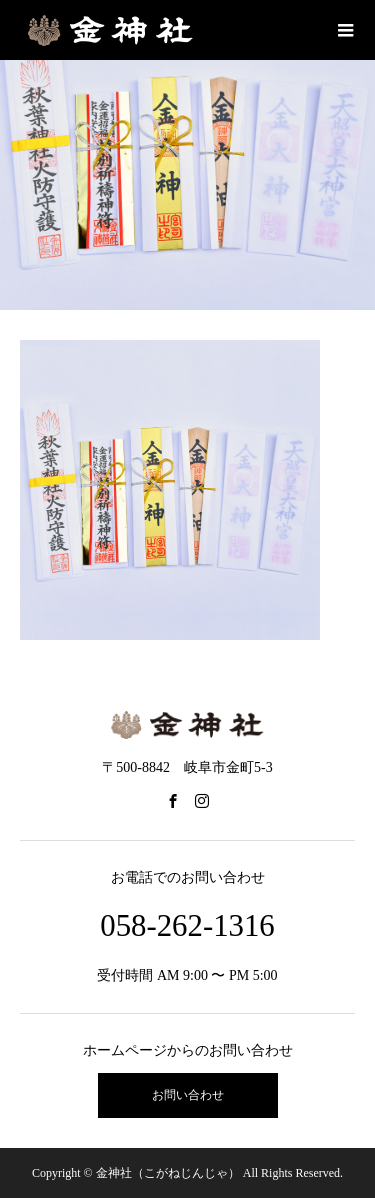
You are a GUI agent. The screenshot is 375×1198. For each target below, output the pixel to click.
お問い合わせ (188, 1095)
